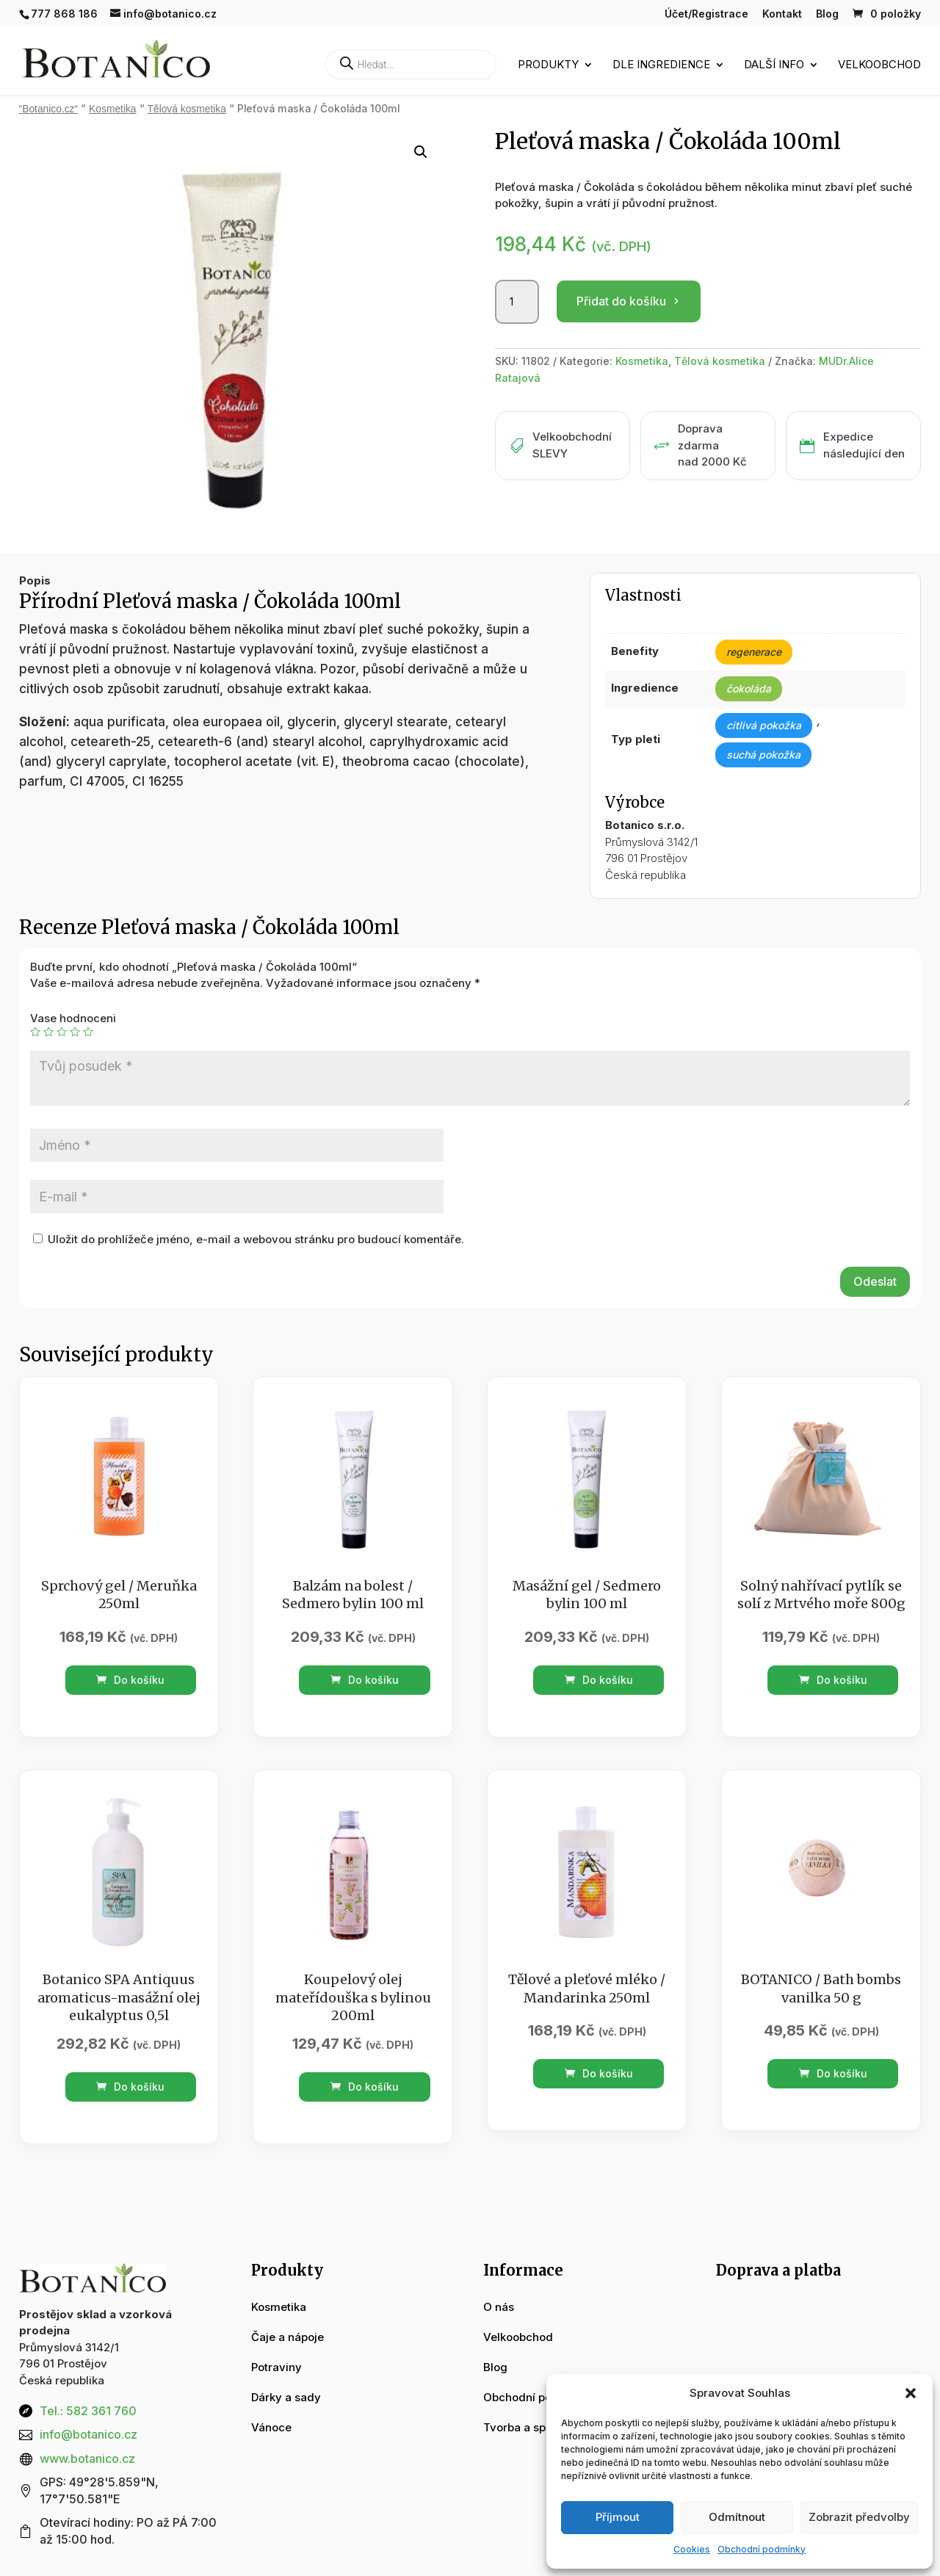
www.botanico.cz (87, 2458)
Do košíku (130, 1680)
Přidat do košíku (621, 301)
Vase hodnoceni (73, 1018)
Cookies (691, 2549)
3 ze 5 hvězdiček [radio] (62, 1032)
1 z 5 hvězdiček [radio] (35, 1032)
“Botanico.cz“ (49, 109)
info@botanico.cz (88, 2434)
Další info (774, 65)
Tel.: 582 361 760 (88, 2410)
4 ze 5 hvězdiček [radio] (75, 1032)
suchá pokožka (763, 754)
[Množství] (517, 302)
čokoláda (748, 688)
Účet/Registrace (706, 14)
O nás (498, 2307)
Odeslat (875, 1281)
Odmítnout (737, 2517)
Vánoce (271, 2427)
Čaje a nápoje (287, 2337)
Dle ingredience (661, 65)
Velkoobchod (879, 65)
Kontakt (782, 14)
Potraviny (276, 2367)
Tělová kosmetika (187, 109)
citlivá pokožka (763, 725)
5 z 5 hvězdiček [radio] (88, 1032)
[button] (910, 2393)
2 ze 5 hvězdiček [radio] (48, 1032)
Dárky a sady (286, 2397)
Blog (827, 14)
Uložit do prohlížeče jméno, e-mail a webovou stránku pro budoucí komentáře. (256, 1239)
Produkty (548, 65)
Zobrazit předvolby (859, 2517)
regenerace (753, 651)
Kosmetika (112, 109)
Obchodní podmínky (761, 2549)
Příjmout (618, 2517)
